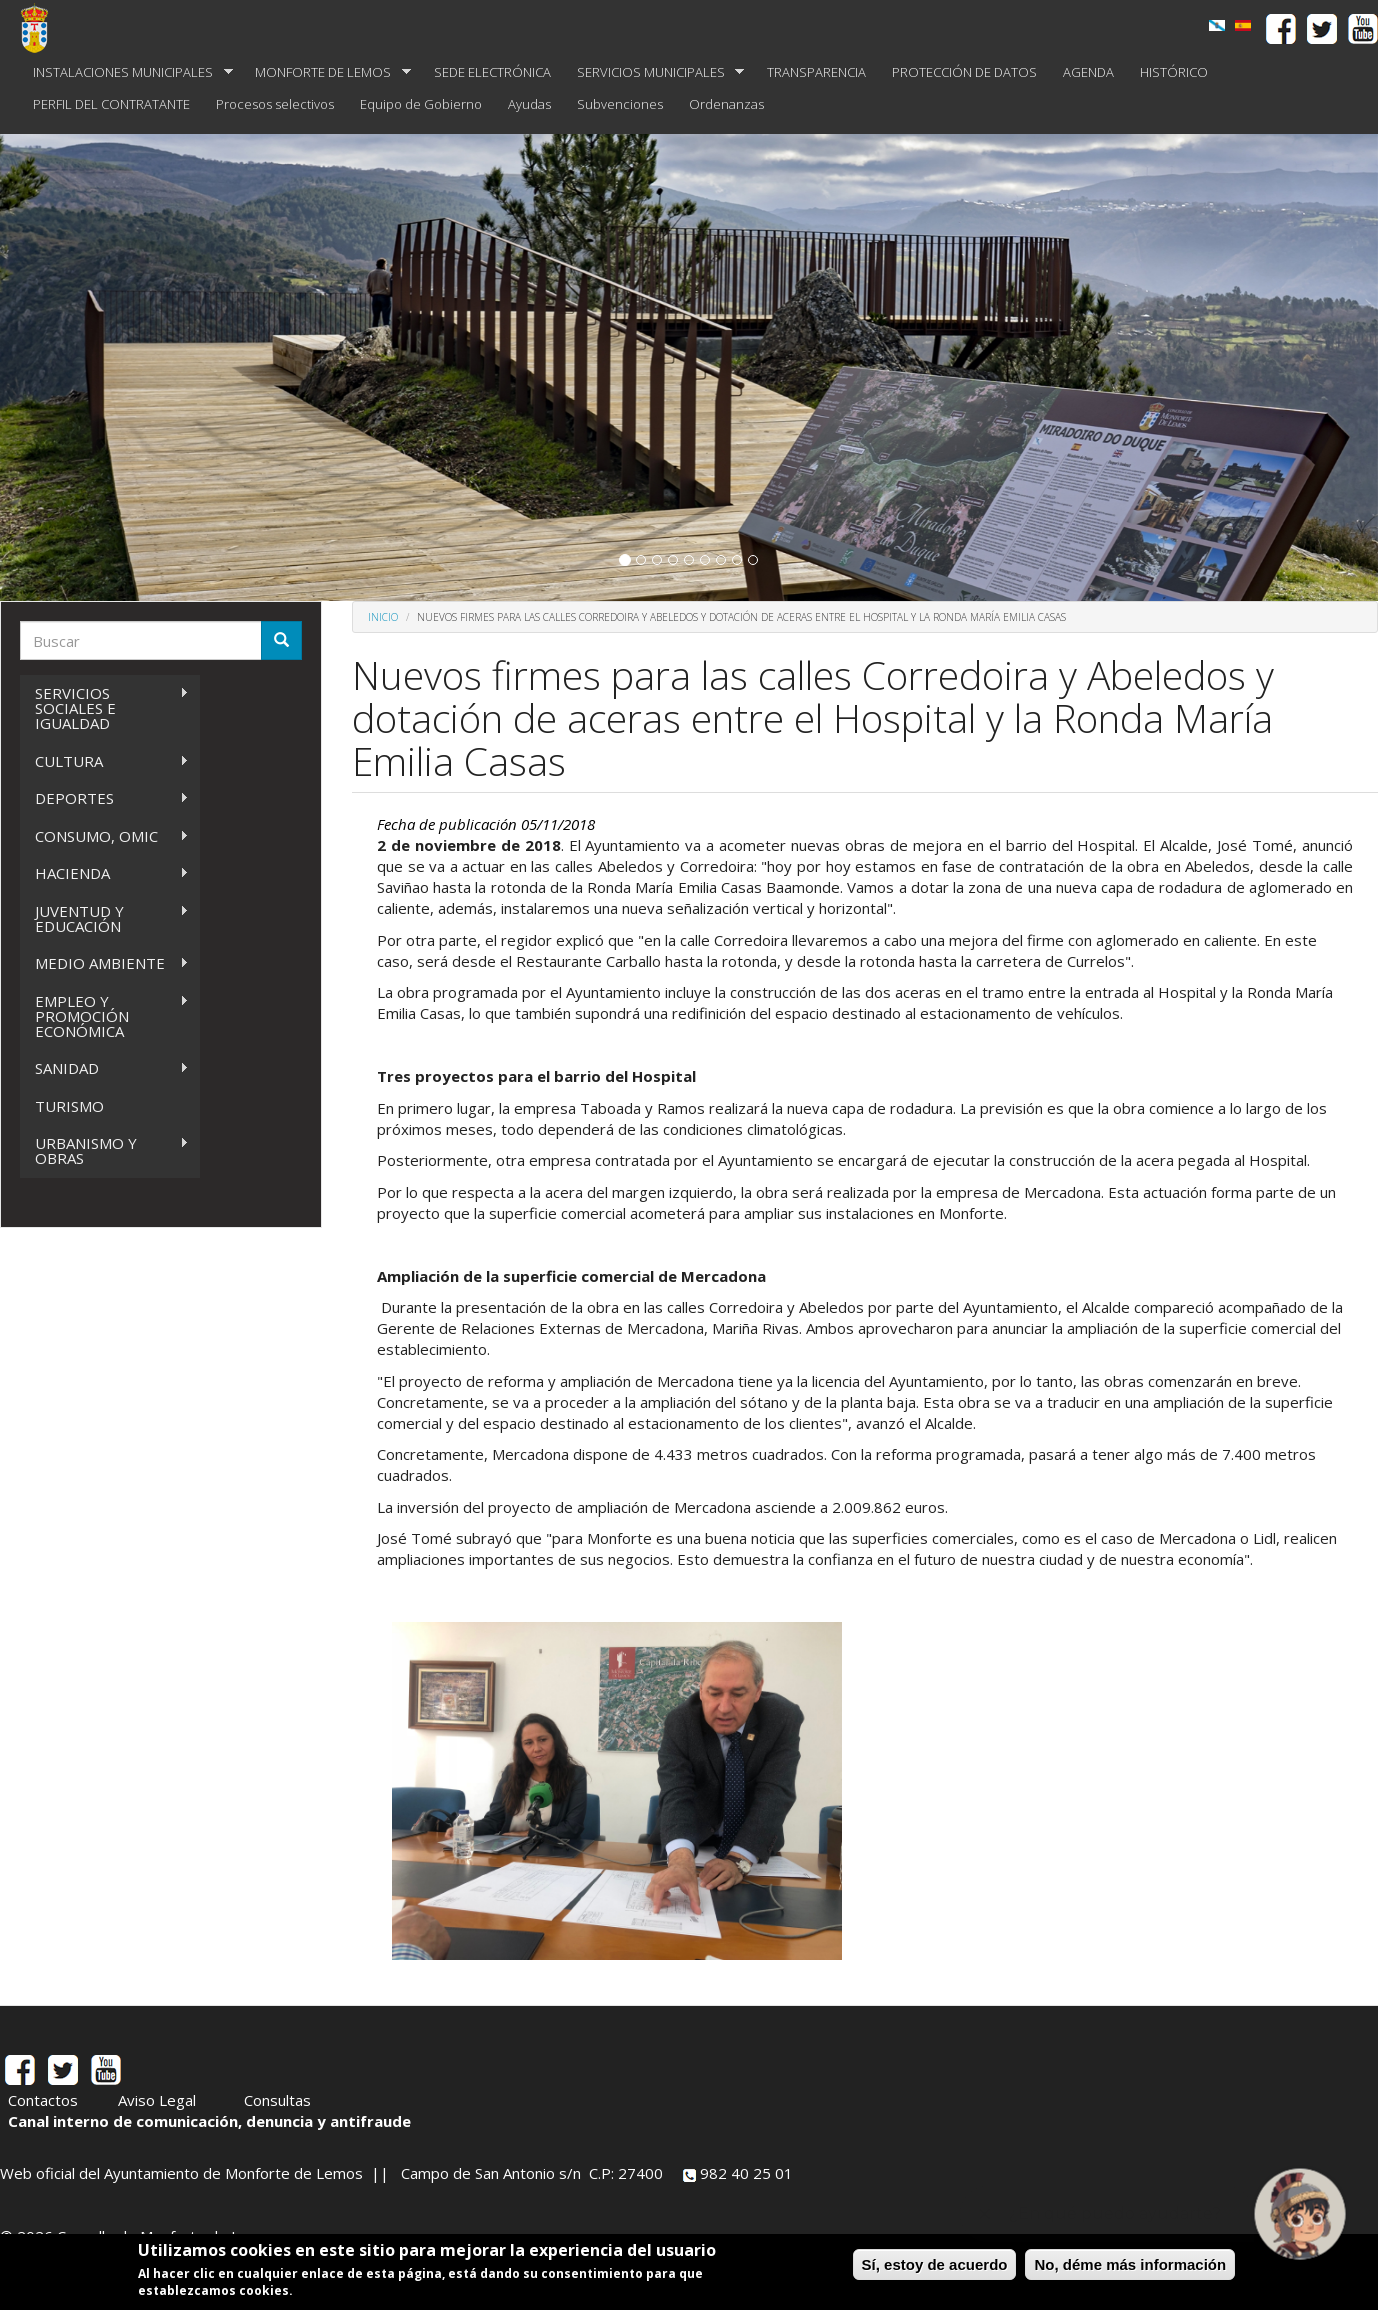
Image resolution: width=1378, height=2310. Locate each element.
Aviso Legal (157, 2100)
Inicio (383, 617)
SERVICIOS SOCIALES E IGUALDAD (104, 708)
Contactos (43, 2100)
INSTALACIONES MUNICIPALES (126, 72)
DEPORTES (104, 798)
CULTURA (104, 761)
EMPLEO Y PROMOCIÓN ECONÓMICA (104, 1016)
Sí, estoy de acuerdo (935, 2264)
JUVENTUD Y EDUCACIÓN (104, 918)
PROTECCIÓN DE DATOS (964, 72)
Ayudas (529, 104)
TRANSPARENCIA (816, 72)
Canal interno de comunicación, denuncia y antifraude (209, 2121)
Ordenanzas (726, 104)
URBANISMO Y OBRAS (104, 1150)
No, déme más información (1130, 2264)
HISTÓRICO (1174, 72)
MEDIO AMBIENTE (104, 963)
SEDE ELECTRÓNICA (492, 72)
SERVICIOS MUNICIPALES (654, 72)
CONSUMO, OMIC (104, 836)
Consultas (277, 2100)
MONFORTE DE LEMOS (326, 72)
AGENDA (1088, 72)
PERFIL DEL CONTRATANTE (111, 104)
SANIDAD (104, 1068)
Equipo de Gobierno (421, 104)
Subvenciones (620, 104)
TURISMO (69, 1106)
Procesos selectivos (275, 104)
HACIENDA (104, 873)
